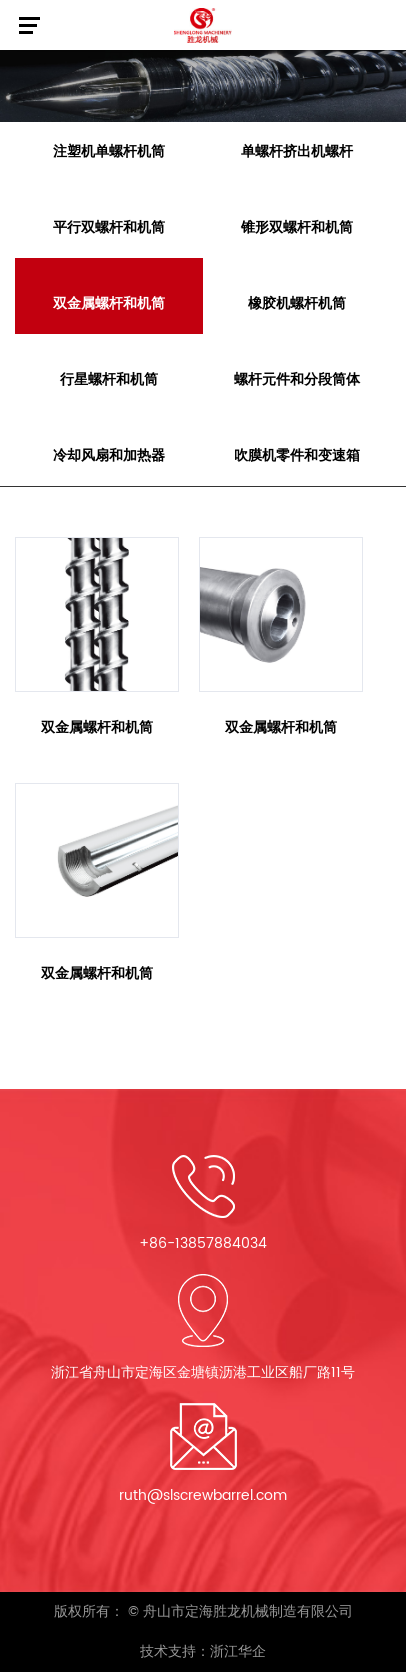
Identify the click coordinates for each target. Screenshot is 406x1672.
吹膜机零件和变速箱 (297, 455)
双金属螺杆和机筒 (109, 303)
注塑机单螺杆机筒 (109, 151)
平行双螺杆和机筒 (109, 227)
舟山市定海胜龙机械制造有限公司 (248, 1611)
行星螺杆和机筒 (109, 379)
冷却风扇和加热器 (109, 455)
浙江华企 (238, 1651)
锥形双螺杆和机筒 (297, 227)
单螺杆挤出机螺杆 (297, 151)
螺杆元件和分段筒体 (297, 379)
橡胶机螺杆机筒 (297, 303)
